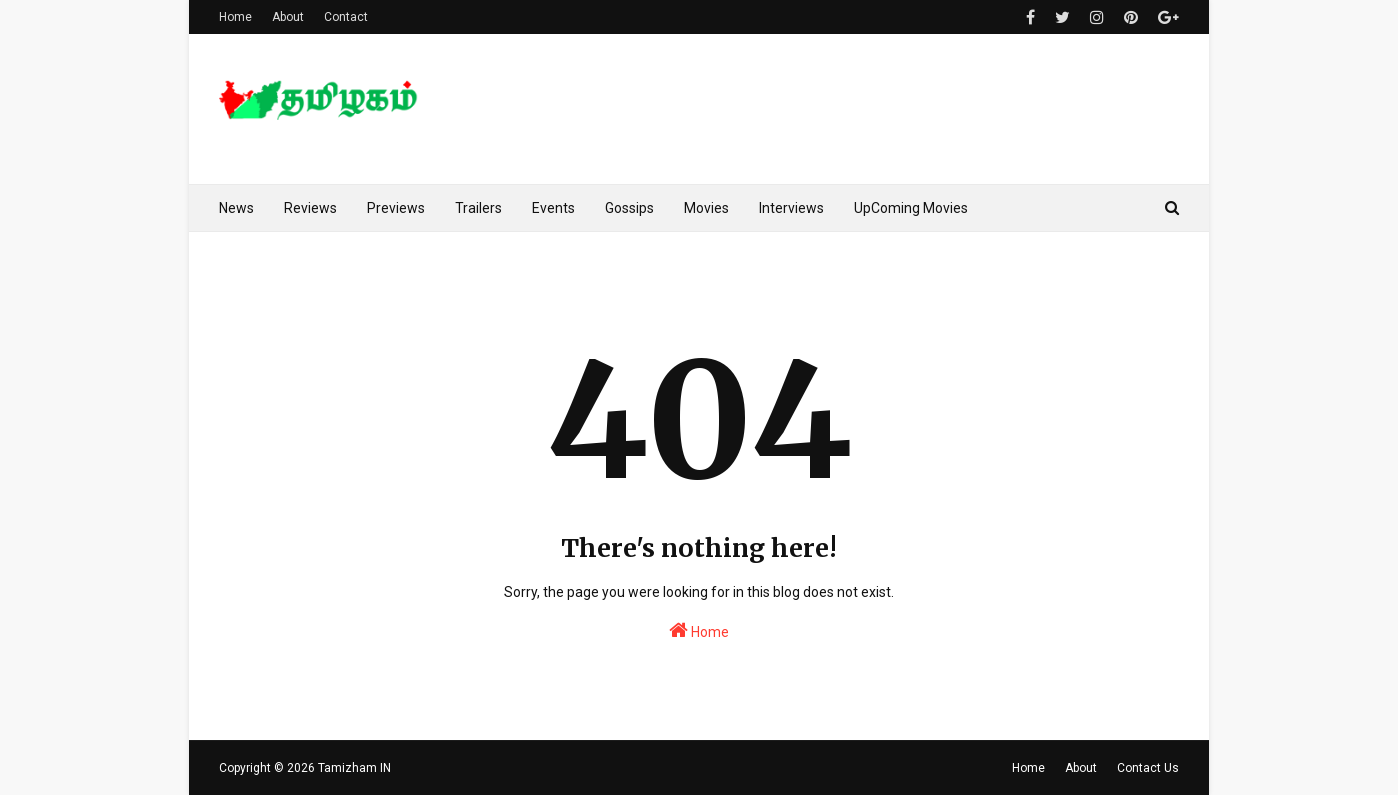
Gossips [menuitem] (629, 208)
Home (235, 17)
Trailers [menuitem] (478, 208)
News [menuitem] (236, 208)
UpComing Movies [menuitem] (911, 208)
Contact (346, 17)
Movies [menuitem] (706, 208)
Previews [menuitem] (396, 208)
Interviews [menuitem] (791, 208)
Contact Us (1148, 768)
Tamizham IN (354, 768)
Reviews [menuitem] (310, 208)
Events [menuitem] (553, 208)
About (288, 17)
